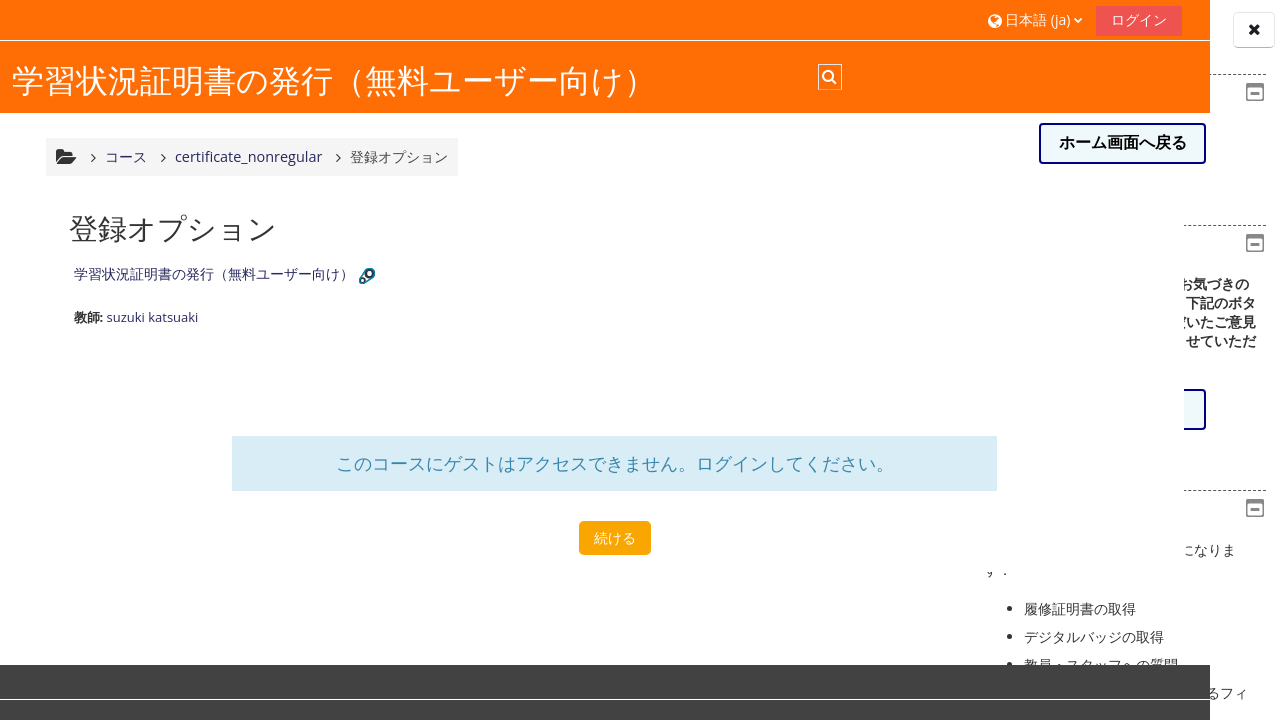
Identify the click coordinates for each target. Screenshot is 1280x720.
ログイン (896, 19)
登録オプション (397, 169)
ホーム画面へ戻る (1123, 142)
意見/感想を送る (1122, 408)
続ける (492, 550)
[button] (792, 19)
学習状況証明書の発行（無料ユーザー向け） (211, 287)
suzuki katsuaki (150, 330)
